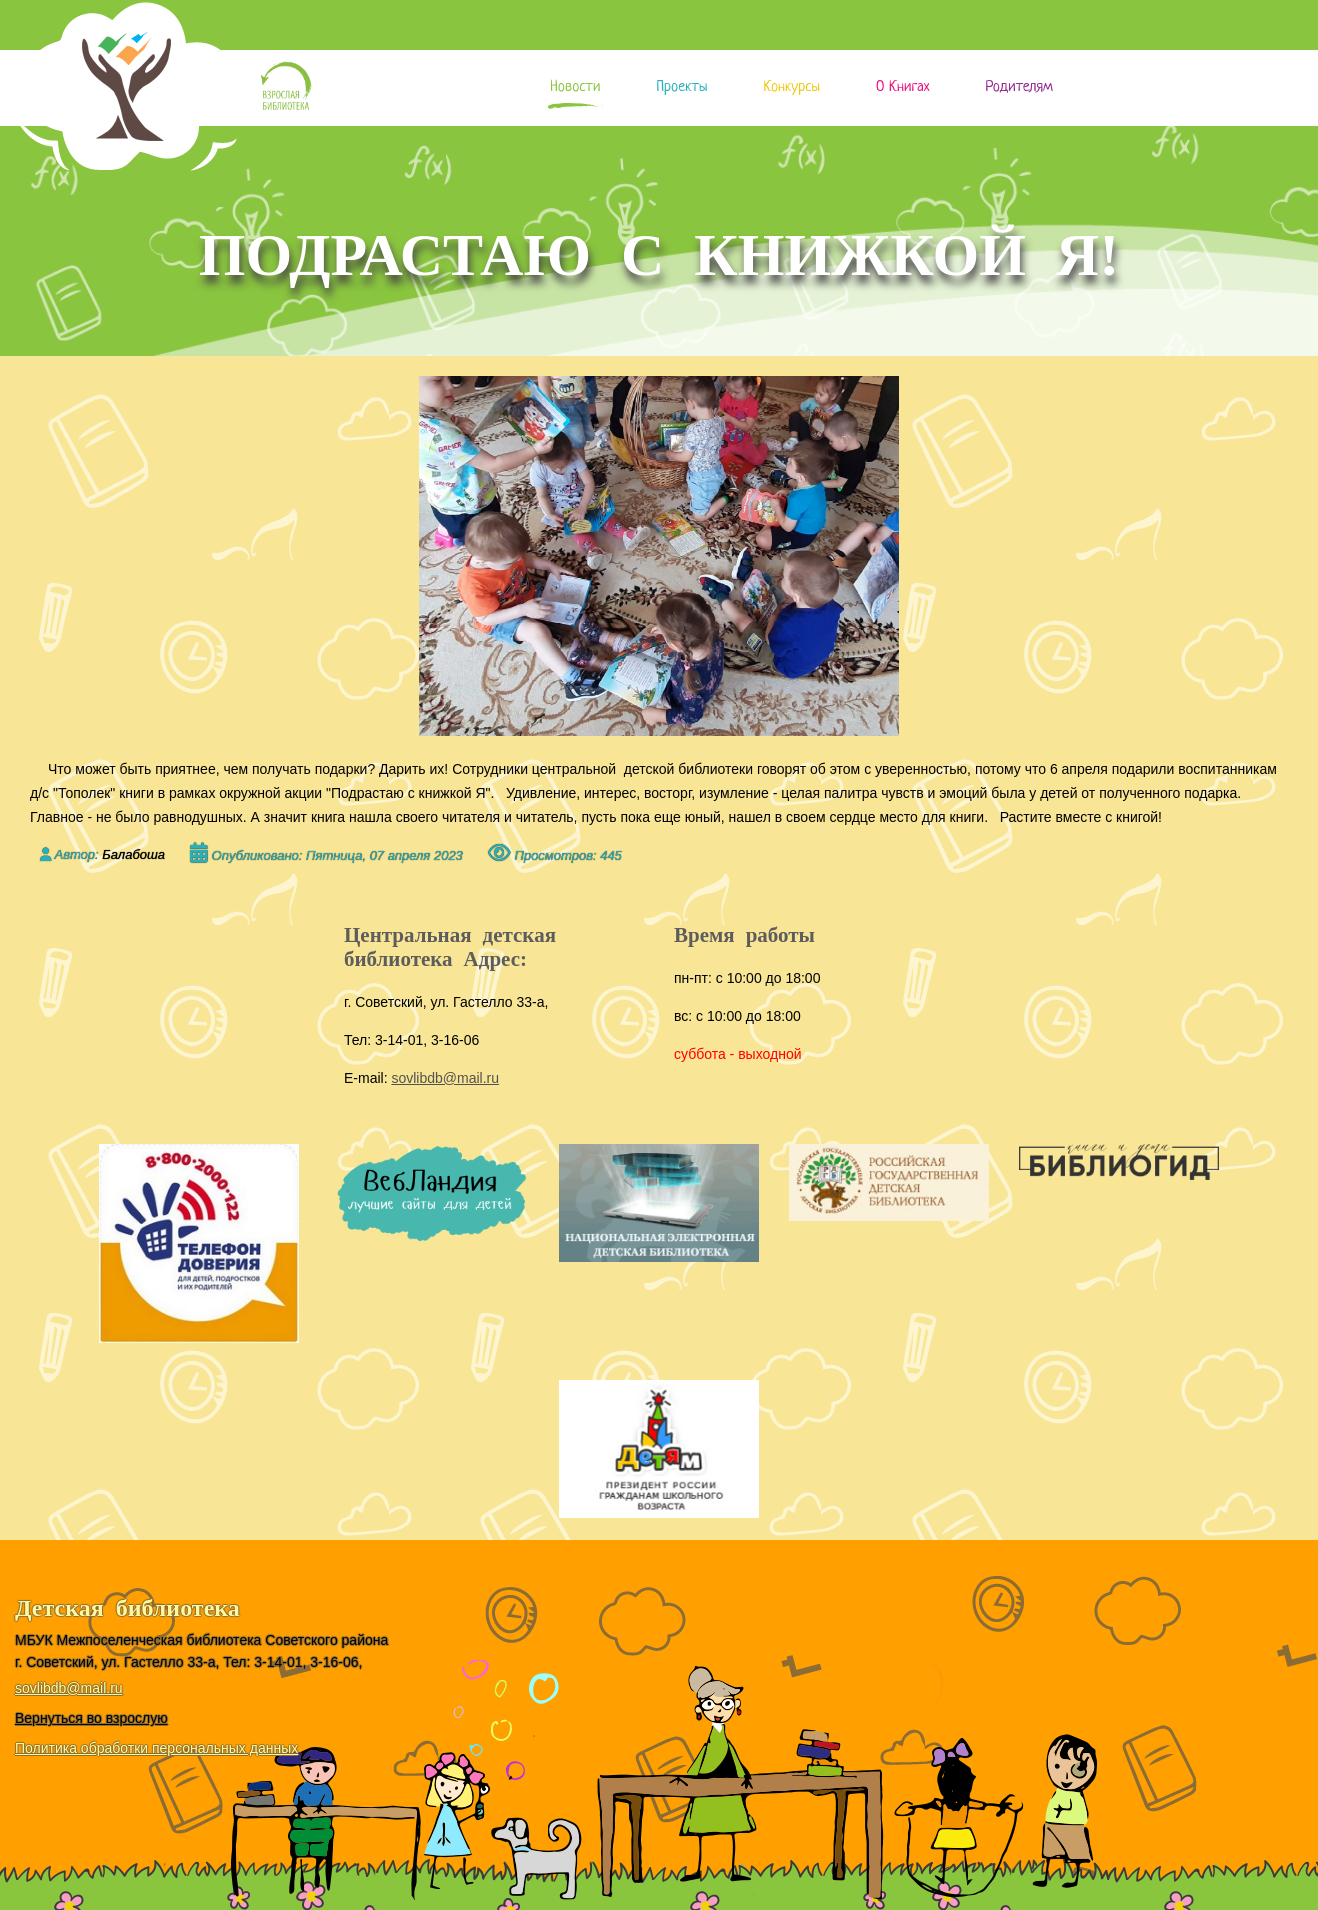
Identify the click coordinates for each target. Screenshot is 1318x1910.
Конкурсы (792, 87)
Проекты (681, 87)
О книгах (902, 87)
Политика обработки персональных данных (156, 1748)
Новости (575, 87)
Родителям (1018, 87)
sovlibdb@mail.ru (445, 1078)
